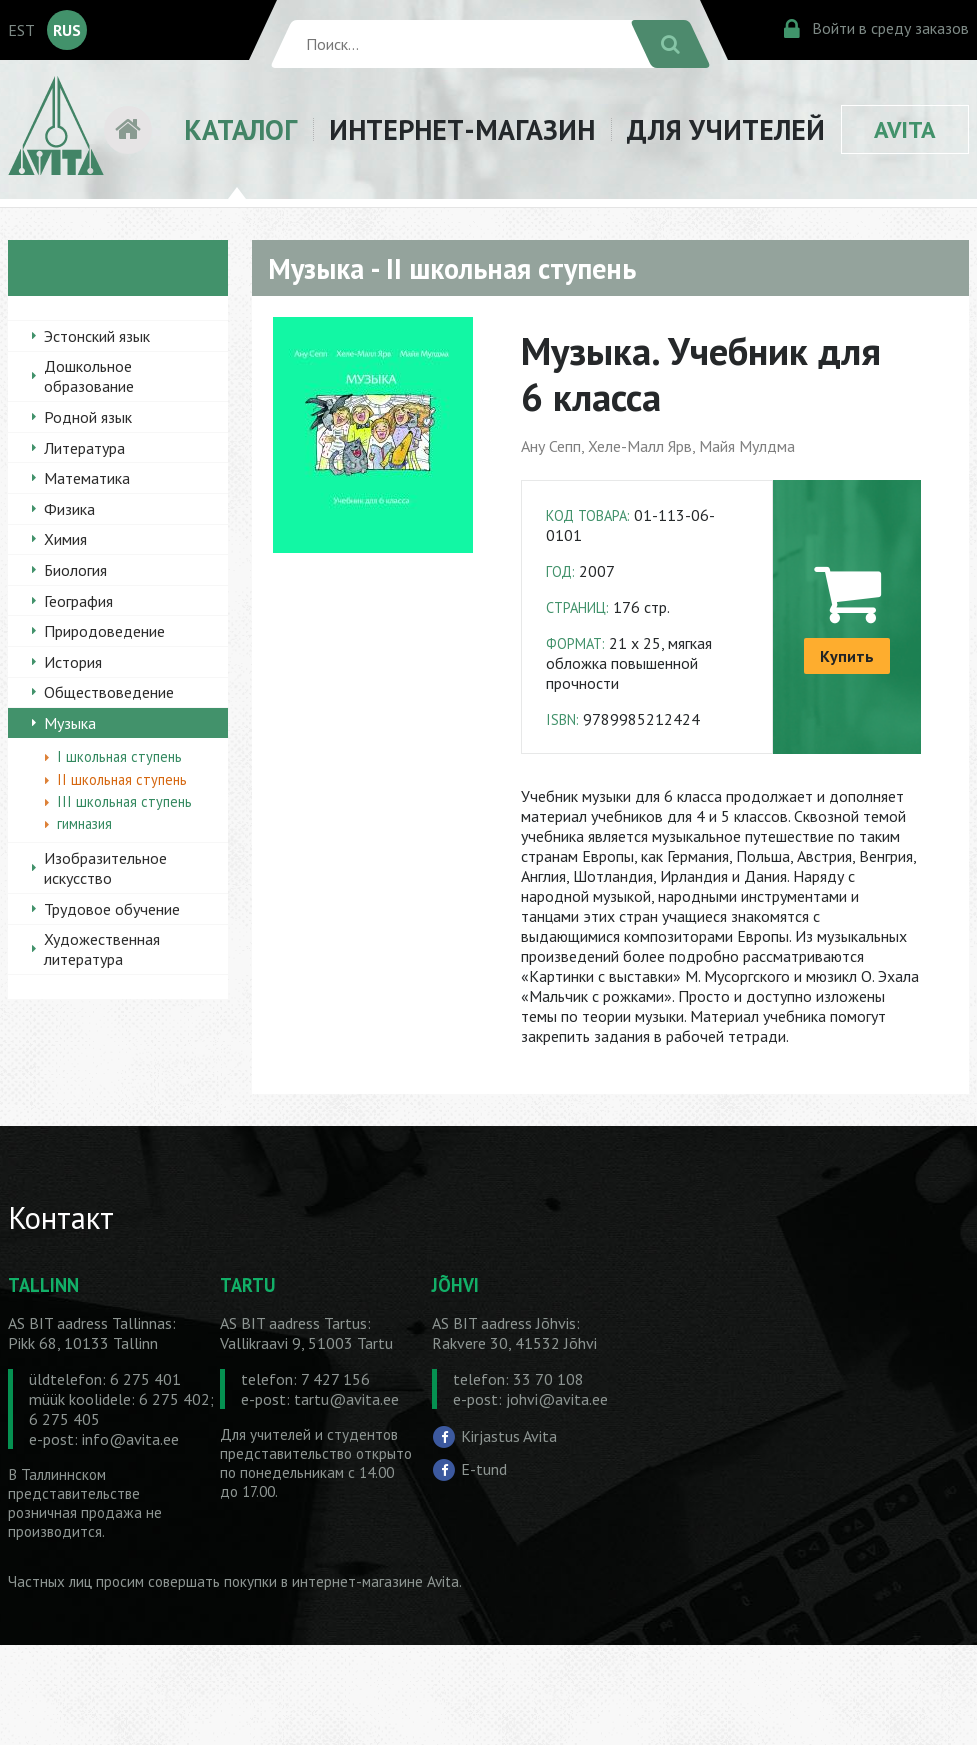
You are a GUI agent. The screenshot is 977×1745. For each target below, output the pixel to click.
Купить (847, 656)
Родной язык (88, 417)
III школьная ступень (124, 801)
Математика (87, 478)
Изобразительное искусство (105, 868)
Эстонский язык (97, 336)
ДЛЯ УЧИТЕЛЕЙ (726, 129)
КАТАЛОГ (240, 129)
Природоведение (104, 631)
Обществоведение (109, 692)
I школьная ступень (119, 756)
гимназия (84, 823)
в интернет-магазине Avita (370, 1581)
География (78, 601)
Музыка (70, 723)
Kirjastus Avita (509, 1435)
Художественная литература (102, 949)
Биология (75, 570)
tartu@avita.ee (346, 1399)
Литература (84, 448)
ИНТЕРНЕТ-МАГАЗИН (462, 129)
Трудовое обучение (112, 909)
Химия (65, 539)
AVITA (905, 129)
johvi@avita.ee (557, 1399)
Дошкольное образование (89, 376)
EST (21, 30)
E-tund (484, 1469)
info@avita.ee (130, 1439)
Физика (69, 509)
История (73, 662)
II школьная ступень (122, 779)
